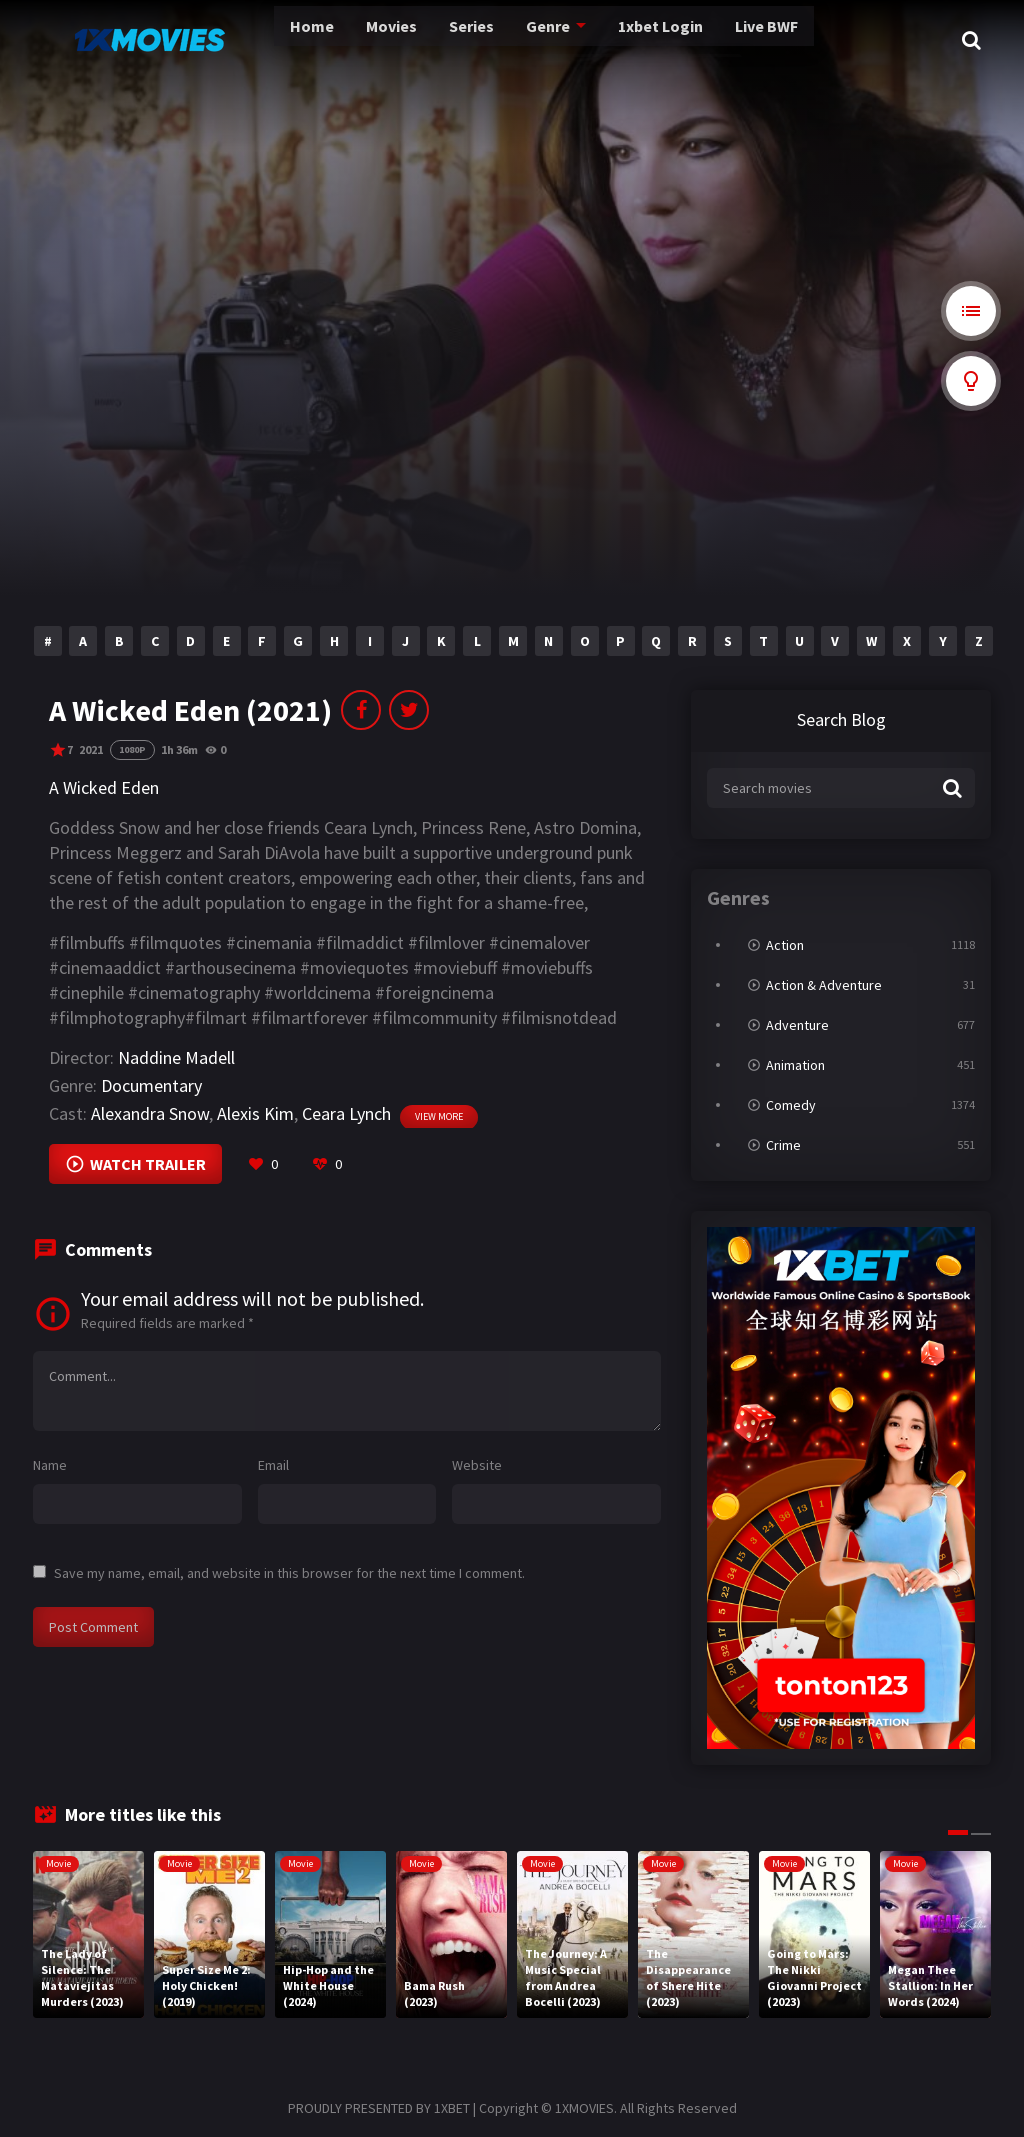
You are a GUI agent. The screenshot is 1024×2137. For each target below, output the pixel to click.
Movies (317, 40)
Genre (467, 40)
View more (439, 1116)
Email (273, 1465)
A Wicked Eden (104, 787)
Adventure (797, 1025)
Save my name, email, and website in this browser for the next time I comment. (289, 1573)
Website (477, 1465)
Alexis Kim (255, 1113)
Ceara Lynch (346, 1113)
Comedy (791, 1105)
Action (785, 945)
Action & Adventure (824, 985)
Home (240, 40)
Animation (795, 1065)
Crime (783, 1145)
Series (394, 40)
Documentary (151, 1085)
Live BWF (681, 40)
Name (50, 1465)
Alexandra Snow (150, 1113)
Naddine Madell (176, 1057)
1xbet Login (577, 40)
